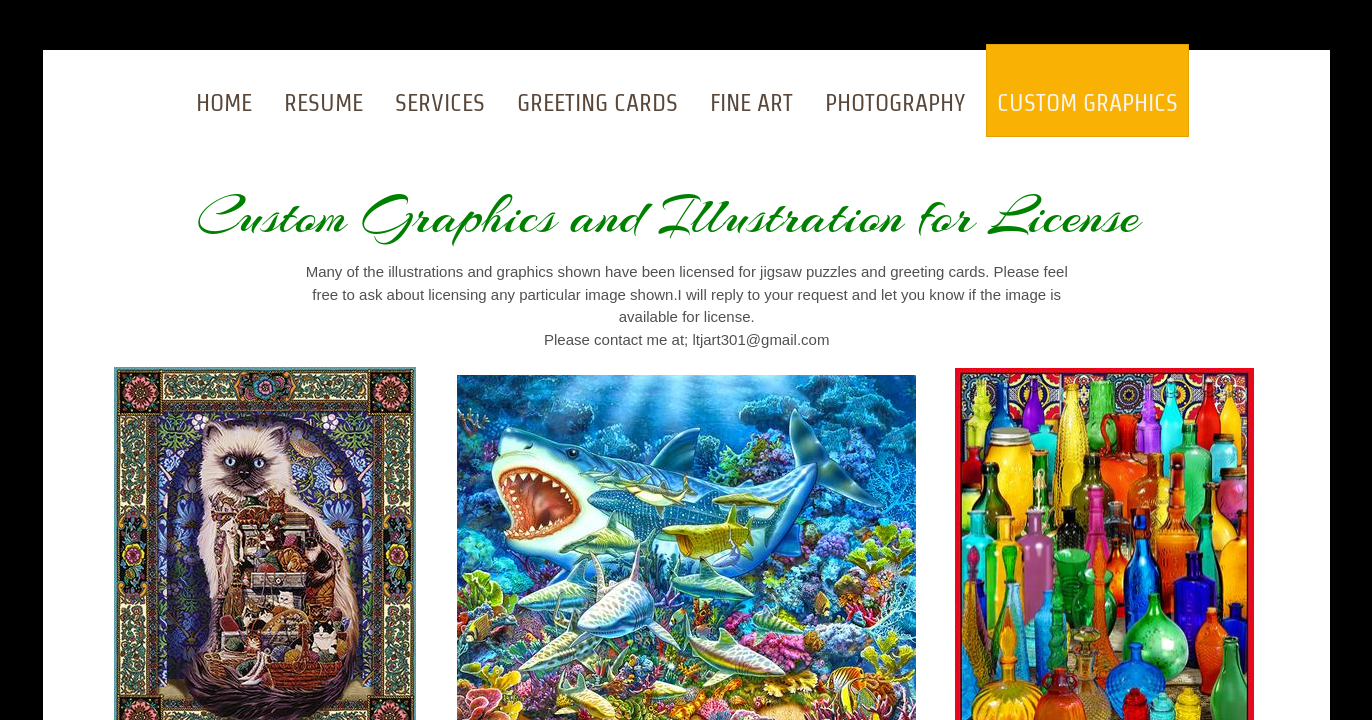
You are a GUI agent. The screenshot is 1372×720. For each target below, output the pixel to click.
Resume (323, 102)
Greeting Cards (597, 102)
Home (224, 102)
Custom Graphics (1087, 102)
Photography (895, 102)
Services (440, 102)
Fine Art (751, 102)
